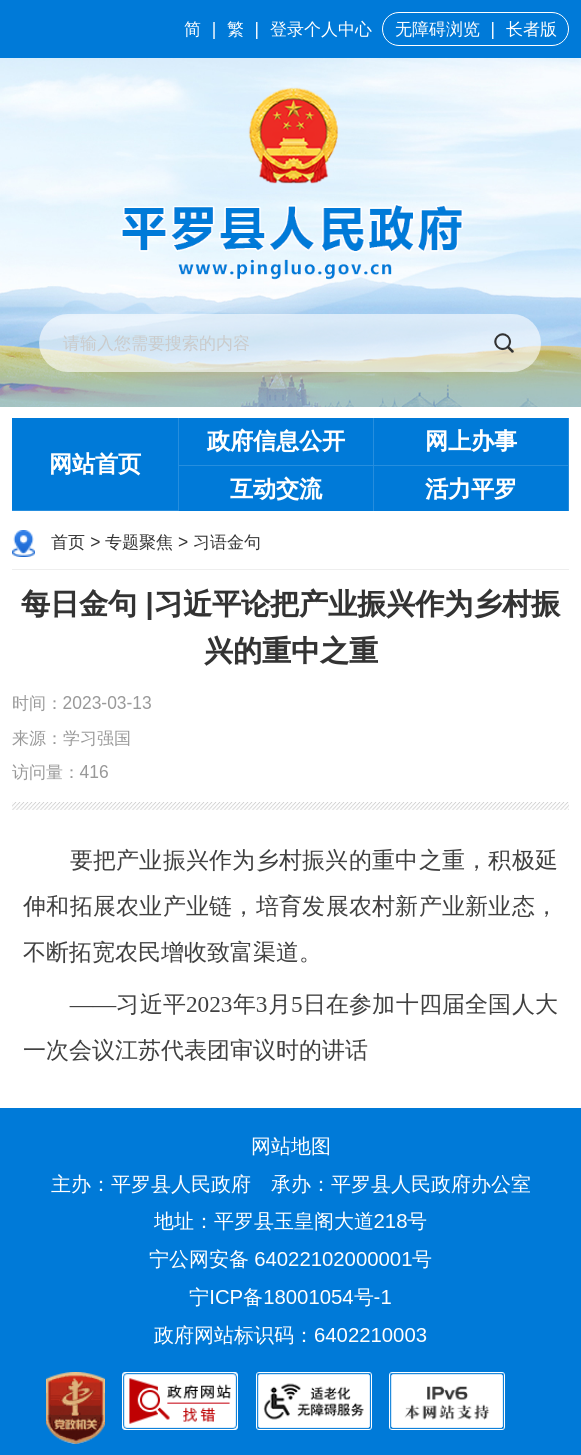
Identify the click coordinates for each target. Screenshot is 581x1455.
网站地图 (291, 1146)
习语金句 (227, 542)
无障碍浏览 (437, 29)
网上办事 (471, 441)
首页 (68, 542)
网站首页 (95, 464)
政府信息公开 (276, 441)
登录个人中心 (321, 29)
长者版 (531, 29)
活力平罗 (471, 489)
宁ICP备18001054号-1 (293, 1297)
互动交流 (276, 489)
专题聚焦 (139, 542)
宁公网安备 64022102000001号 (291, 1259)
